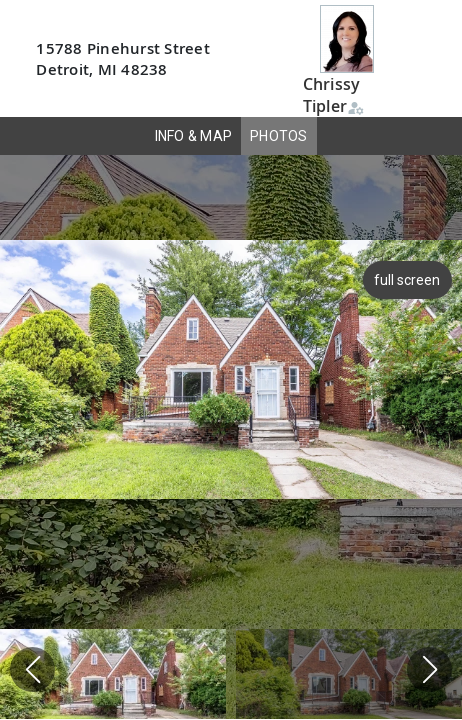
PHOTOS (279, 136)
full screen (405, 280)
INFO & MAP (194, 136)
